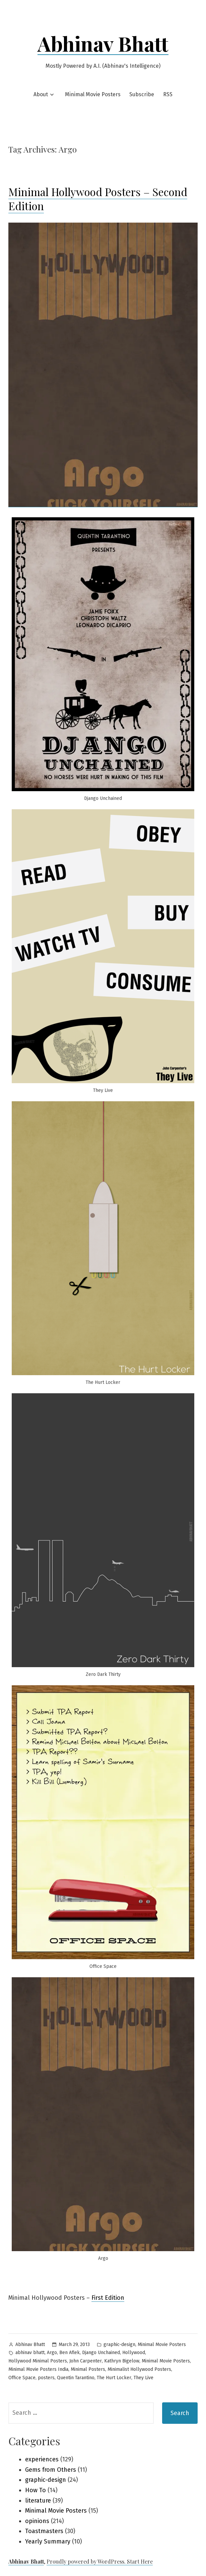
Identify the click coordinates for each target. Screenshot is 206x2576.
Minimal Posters (88, 2369)
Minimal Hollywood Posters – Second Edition (97, 198)
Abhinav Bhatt (103, 43)
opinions (37, 2521)
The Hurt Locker (114, 2378)
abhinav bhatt (30, 2352)
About (40, 94)
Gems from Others (50, 2469)
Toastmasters (44, 2531)
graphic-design (119, 2344)
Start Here (140, 2561)
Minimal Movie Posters (93, 94)
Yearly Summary (47, 2541)
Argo (52, 2352)
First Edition (107, 2297)
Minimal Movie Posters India (38, 2369)
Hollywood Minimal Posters (37, 2361)
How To (35, 2490)
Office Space (22, 2378)
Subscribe (141, 94)
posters (46, 2378)
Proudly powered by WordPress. (87, 2561)
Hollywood (133, 2352)
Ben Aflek (69, 2352)
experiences (42, 2459)
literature (38, 2500)
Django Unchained (101, 2352)
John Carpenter (85, 2361)
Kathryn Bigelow (121, 2361)
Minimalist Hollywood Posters (139, 2369)
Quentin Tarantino (75, 2378)
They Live (143, 2378)
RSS (168, 94)
